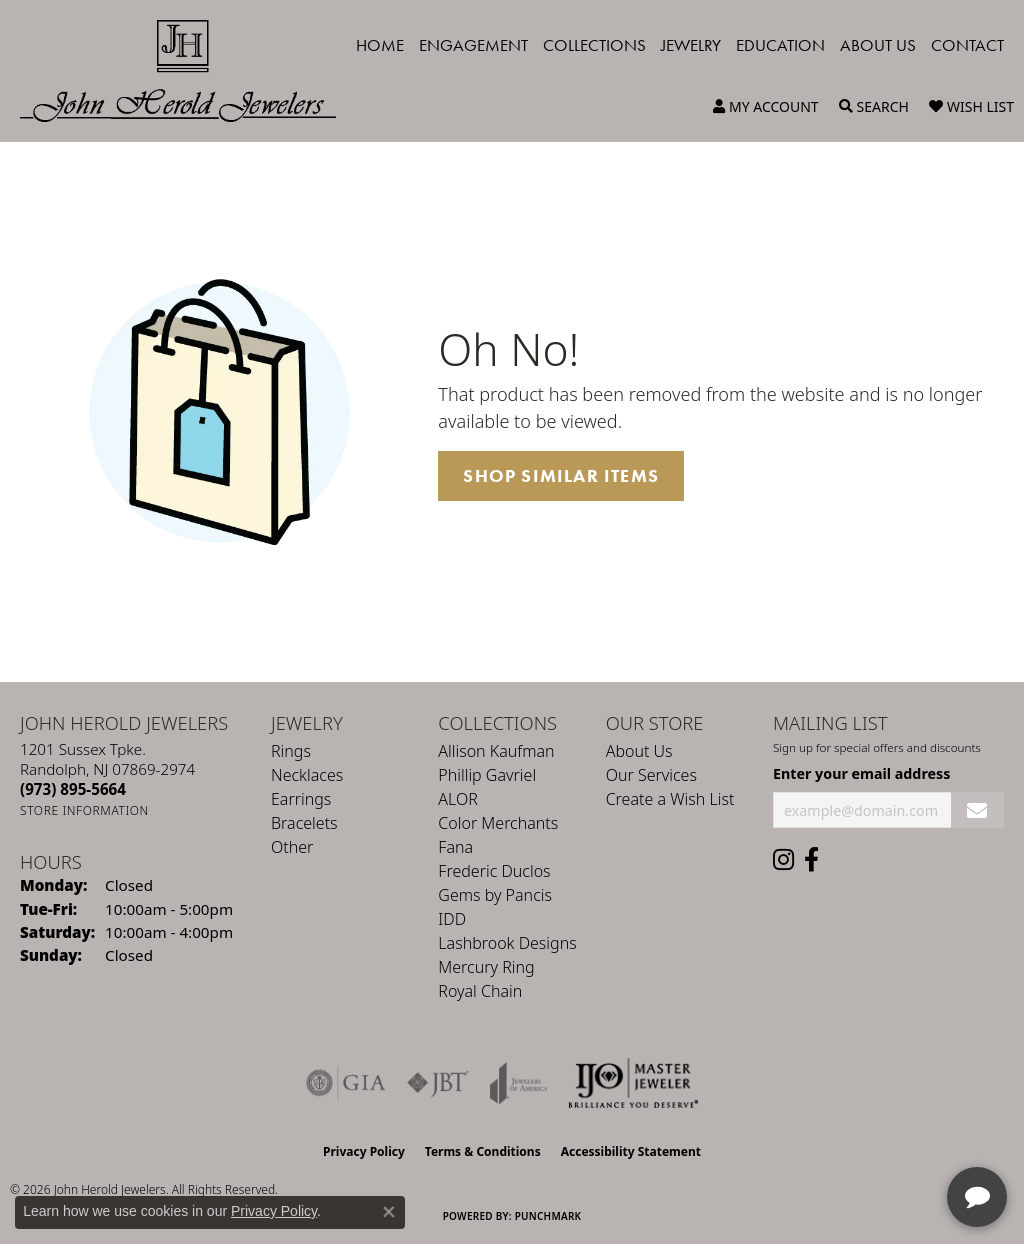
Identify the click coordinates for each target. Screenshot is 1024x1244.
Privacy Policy (364, 1151)
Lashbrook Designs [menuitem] (507, 943)
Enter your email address (861, 773)
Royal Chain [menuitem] (480, 991)
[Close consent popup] (389, 1212)
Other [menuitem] (292, 847)
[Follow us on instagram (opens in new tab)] (783, 860)
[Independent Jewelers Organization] (633, 1083)
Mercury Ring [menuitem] (486, 967)
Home (380, 45)
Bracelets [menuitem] (304, 823)
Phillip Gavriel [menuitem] (487, 775)
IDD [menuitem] (452, 919)
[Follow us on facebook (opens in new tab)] (811, 860)
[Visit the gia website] (346, 1083)
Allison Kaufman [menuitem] (496, 751)
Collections (594, 45)
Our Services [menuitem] (651, 775)
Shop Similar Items (561, 476)
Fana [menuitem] (455, 847)
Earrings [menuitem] (301, 799)
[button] (766, 107)
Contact (967, 45)
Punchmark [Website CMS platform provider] (548, 1216)
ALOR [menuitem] (458, 799)
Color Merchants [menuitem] (498, 823)
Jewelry (691, 45)
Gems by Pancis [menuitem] (495, 895)
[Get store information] (84, 810)
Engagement (473, 45)
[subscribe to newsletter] (977, 810)
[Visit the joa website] (519, 1083)
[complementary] (879, 1134)
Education (780, 45)
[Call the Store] (73, 789)
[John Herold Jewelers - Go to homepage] (188, 71)
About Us (878, 45)
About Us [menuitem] (639, 751)
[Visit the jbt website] (438, 1083)
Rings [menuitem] (291, 751)
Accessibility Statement (631, 1151)
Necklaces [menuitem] (307, 775)
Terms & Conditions (483, 1151)
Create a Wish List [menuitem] (670, 799)
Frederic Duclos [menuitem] (494, 871)
